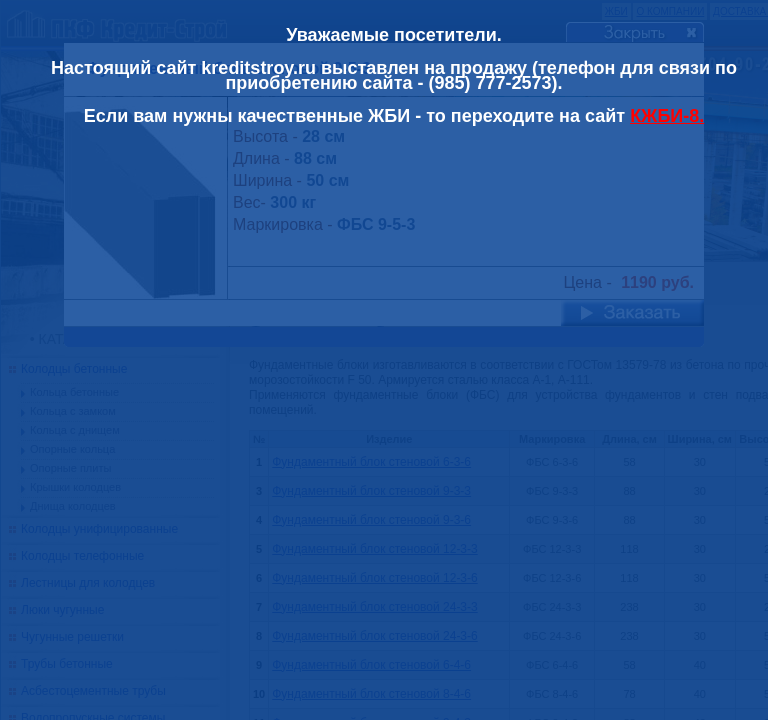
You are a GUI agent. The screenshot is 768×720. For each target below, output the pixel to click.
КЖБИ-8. (667, 116)
